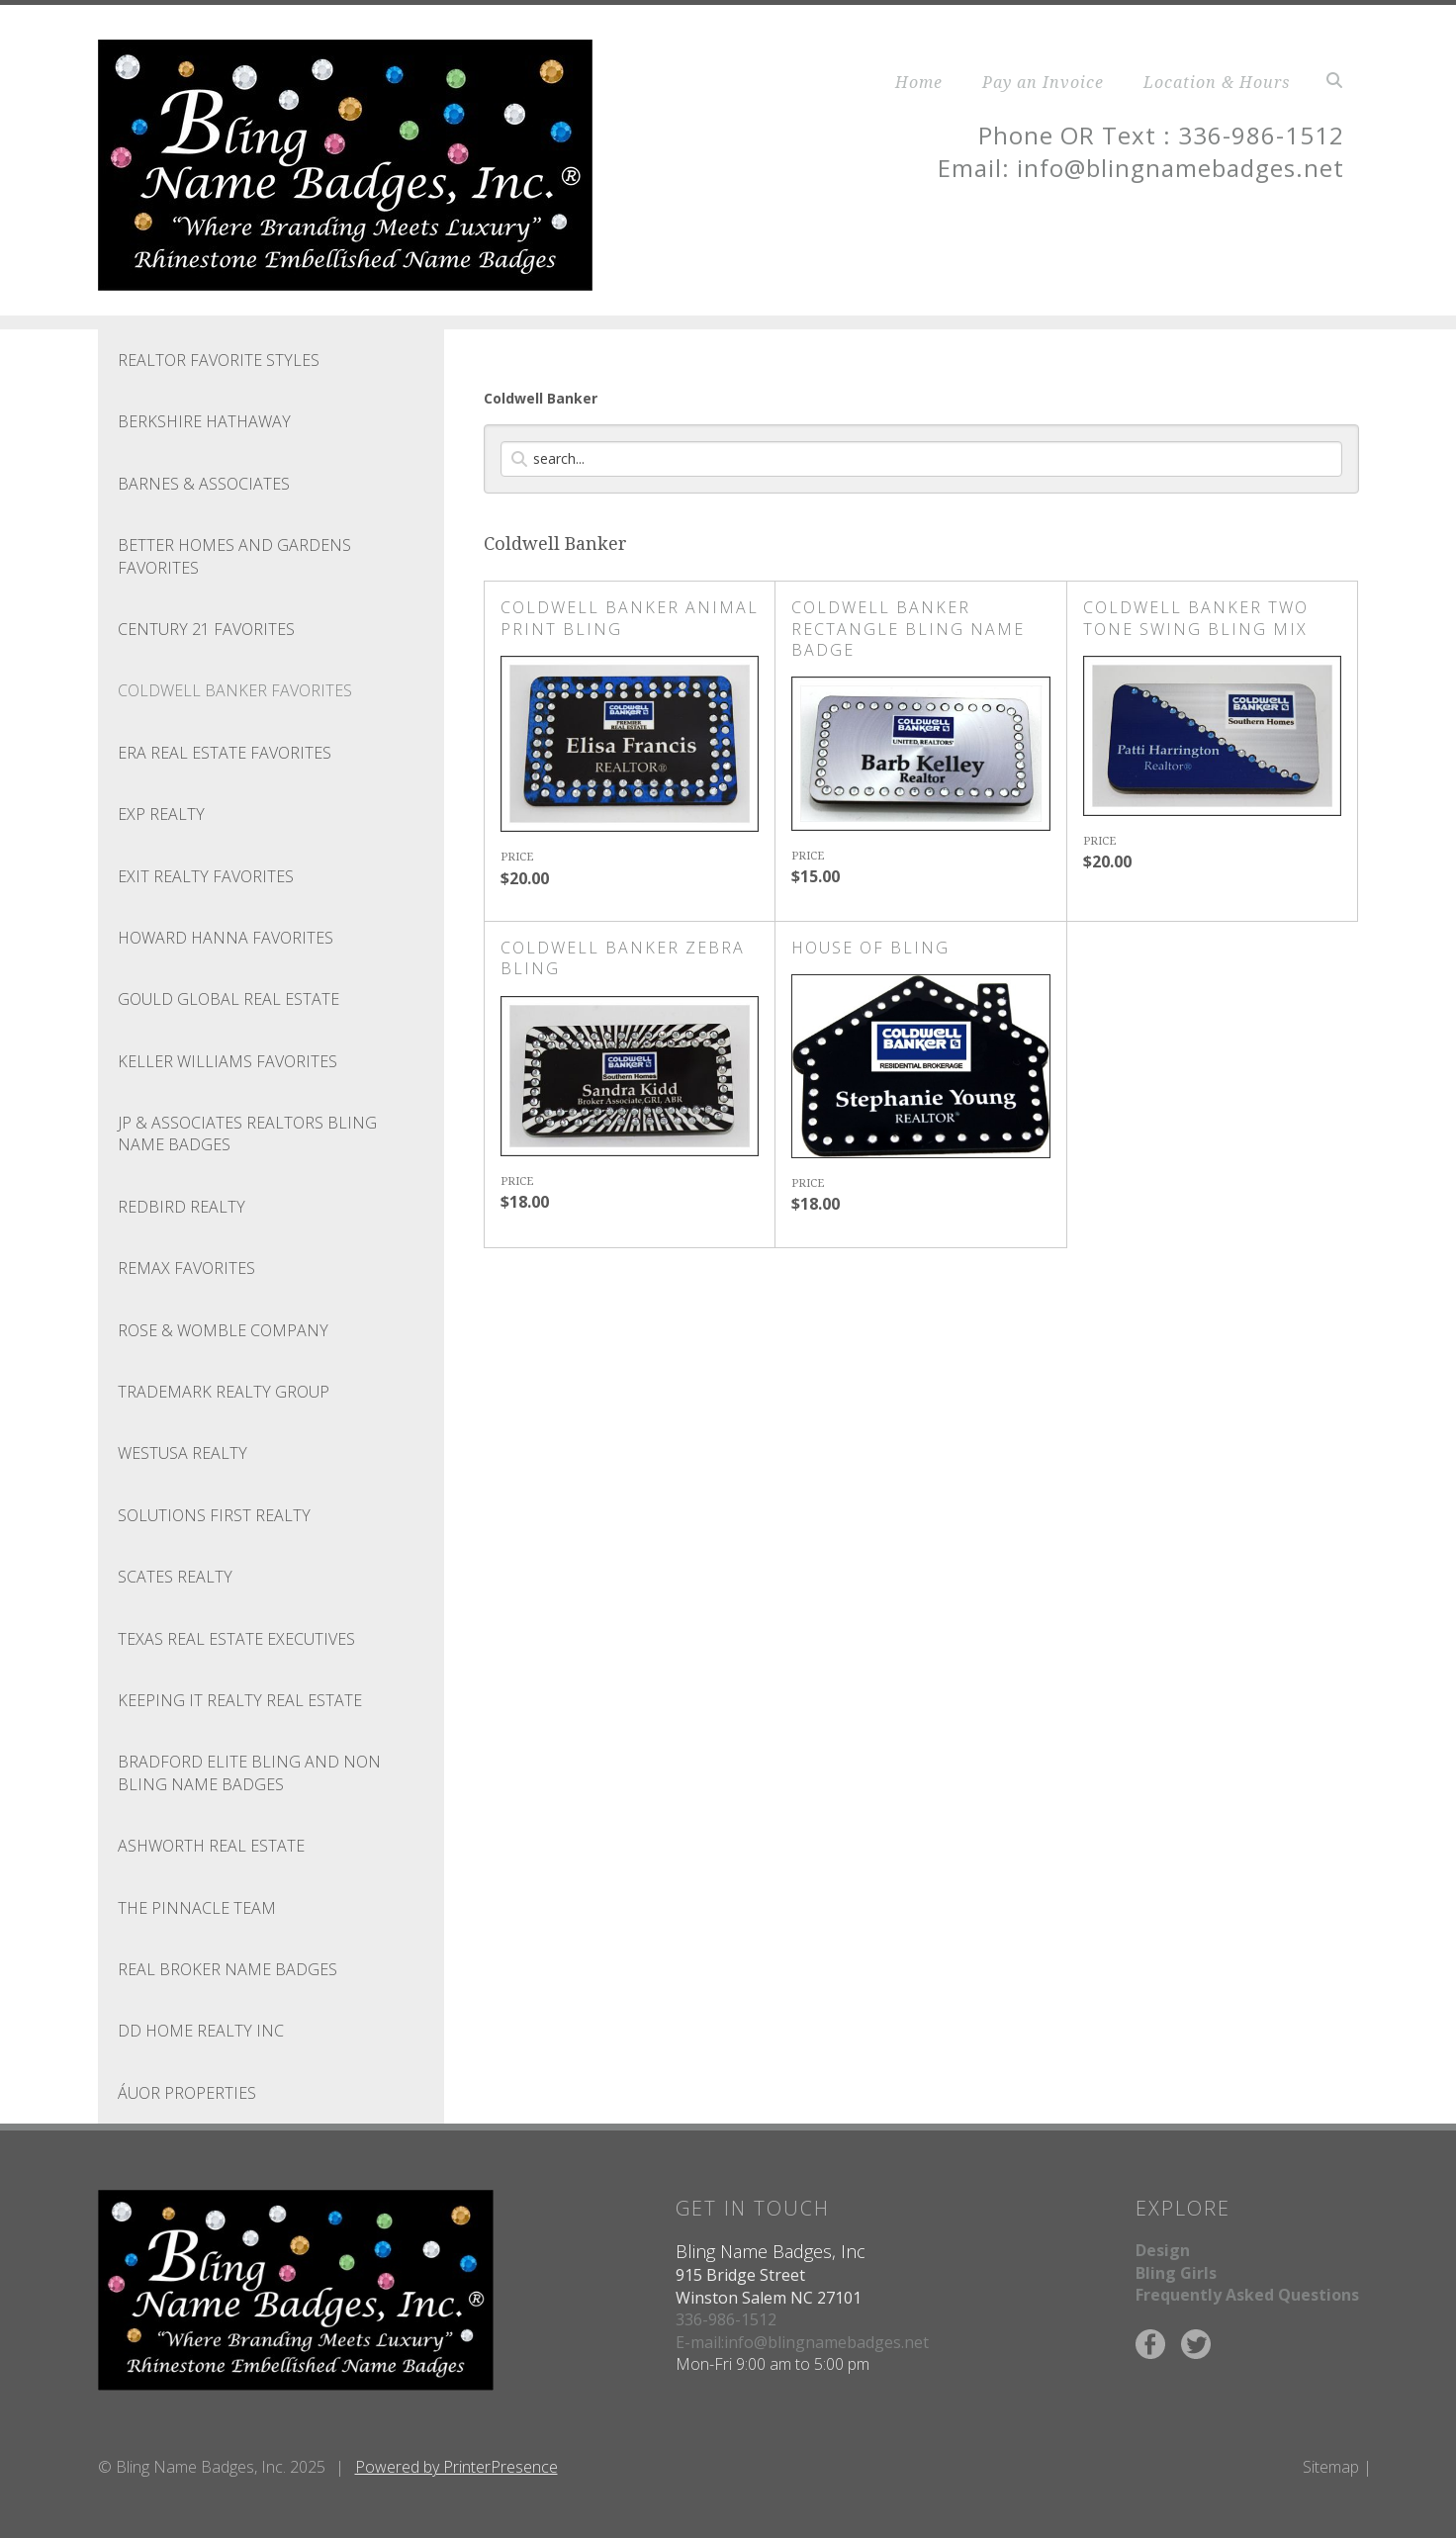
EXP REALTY (161, 814)
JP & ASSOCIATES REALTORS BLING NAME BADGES (247, 1133)
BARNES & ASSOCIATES (204, 484)
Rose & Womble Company (223, 1330)
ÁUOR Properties (187, 2093)
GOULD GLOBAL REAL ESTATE (228, 999)
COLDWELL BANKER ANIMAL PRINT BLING (629, 617)
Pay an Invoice (1043, 82)
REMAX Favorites (186, 1268)
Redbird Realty (181, 1207)
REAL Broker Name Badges (227, 1969)
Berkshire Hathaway (204, 421)
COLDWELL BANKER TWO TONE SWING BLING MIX (1196, 617)
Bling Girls (1176, 2273)
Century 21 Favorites (206, 629)
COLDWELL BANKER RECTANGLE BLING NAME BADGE (908, 628)
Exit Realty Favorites (206, 876)
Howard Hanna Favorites (225, 938)
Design (1163, 2250)
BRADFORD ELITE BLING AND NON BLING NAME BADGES (249, 1772)
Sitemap (1331, 2467)
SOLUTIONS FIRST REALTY (214, 1515)
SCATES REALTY (175, 1576)
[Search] (921, 459)
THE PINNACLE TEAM (197, 1908)
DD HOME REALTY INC (201, 2030)
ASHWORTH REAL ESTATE (211, 1846)
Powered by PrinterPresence (456, 2467)
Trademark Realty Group (223, 1392)
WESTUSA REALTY (182, 1453)
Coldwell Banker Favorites (235, 690)
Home (919, 82)
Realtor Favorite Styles (218, 360)
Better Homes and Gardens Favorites (234, 556)
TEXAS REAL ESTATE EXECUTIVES (236, 1639)
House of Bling (870, 947)
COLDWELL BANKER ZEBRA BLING (622, 958)
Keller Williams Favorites (227, 1061)
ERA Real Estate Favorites (224, 753)
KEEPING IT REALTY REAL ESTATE (240, 1700)
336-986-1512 (726, 2319)
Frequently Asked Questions (1247, 2295)
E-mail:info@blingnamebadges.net (802, 2342)
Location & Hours (1216, 82)
